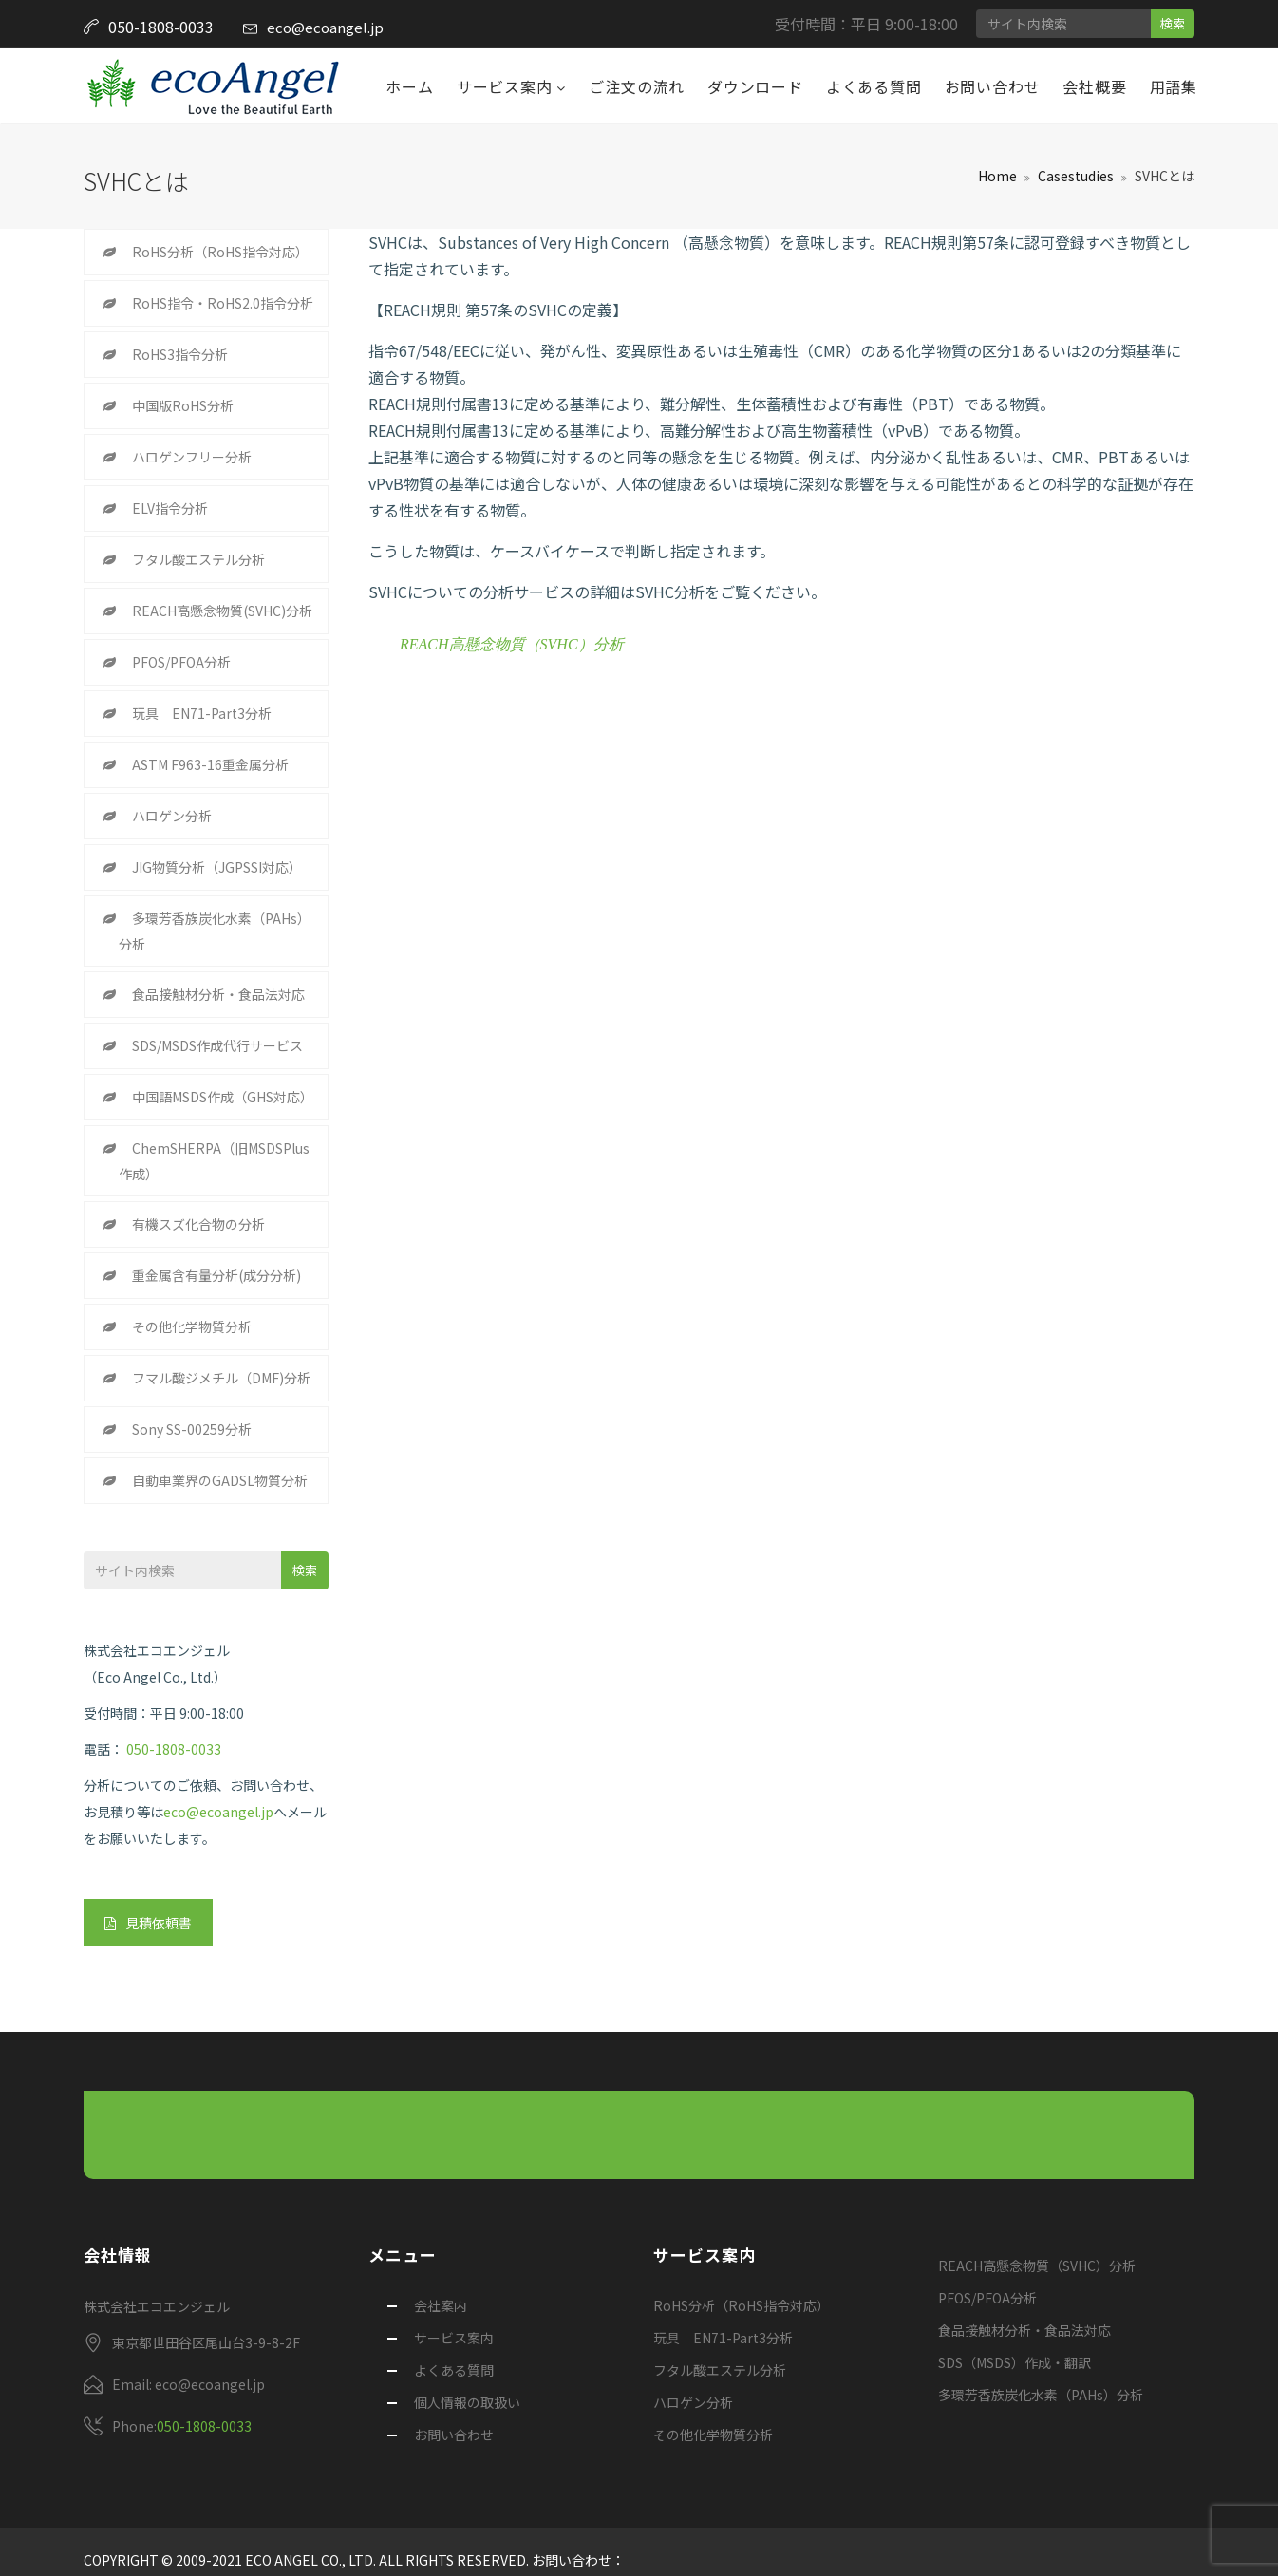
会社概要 (1094, 86)
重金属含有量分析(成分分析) (216, 1275)
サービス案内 (507, 86)
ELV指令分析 (170, 507)
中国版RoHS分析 (183, 405)
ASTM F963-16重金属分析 (210, 764)
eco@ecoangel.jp (325, 27)
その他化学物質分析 (192, 1326)
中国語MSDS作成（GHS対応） (222, 1096)
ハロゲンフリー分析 (192, 456)
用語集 (1173, 86)
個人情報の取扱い (467, 2402)
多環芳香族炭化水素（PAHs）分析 (214, 931)
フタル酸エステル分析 (198, 559)
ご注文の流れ (637, 86)
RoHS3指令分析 (180, 354)
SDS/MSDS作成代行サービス (217, 1045)
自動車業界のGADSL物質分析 (220, 1480)
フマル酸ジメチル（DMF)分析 (221, 1377)
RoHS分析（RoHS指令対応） (220, 251)
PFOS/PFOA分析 (181, 661)
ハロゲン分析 (172, 815)
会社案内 (440, 2305)
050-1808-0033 (173, 1748)
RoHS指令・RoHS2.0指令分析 (222, 302)
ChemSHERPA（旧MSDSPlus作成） (214, 1160)
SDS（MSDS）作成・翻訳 (1014, 2362)
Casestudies (1076, 175)
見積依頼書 (148, 1922)
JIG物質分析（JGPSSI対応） (217, 866)
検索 (1172, 23)
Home (997, 175)
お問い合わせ (993, 86)
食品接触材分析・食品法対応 (218, 994)
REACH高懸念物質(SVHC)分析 (222, 610)
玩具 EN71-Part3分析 (202, 713)
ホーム (409, 86)
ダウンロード (755, 86)
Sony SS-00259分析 (192, 1429)
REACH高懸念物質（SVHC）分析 (512, 644)
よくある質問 (874, 86)
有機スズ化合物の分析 (198, 1223)
